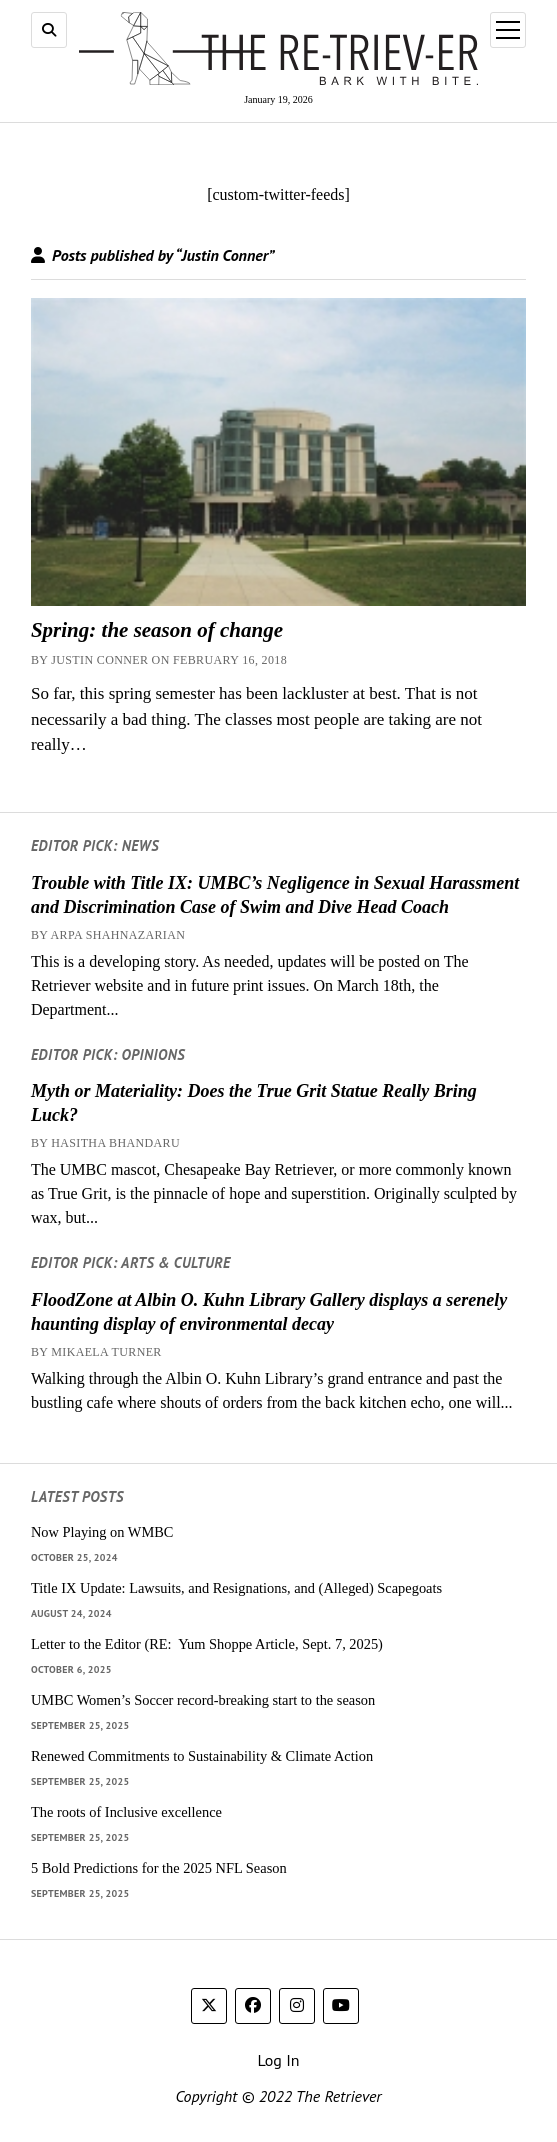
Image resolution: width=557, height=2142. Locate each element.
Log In (278, 2060)
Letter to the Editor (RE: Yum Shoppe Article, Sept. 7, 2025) (207, 1644)
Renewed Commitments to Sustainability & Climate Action (202, 1756)
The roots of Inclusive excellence (126, 1812)
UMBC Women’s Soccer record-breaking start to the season (203, 1700)
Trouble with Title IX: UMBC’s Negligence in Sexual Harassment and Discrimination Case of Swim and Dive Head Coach (275, 895)
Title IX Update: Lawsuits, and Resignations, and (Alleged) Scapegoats (236, 1588)
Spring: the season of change (157, 630)
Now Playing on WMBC (102, 1532)
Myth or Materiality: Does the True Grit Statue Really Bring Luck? (254, 1103)
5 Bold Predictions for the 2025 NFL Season (159, 1868)
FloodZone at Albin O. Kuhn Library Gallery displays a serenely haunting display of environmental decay (269, 1312)
